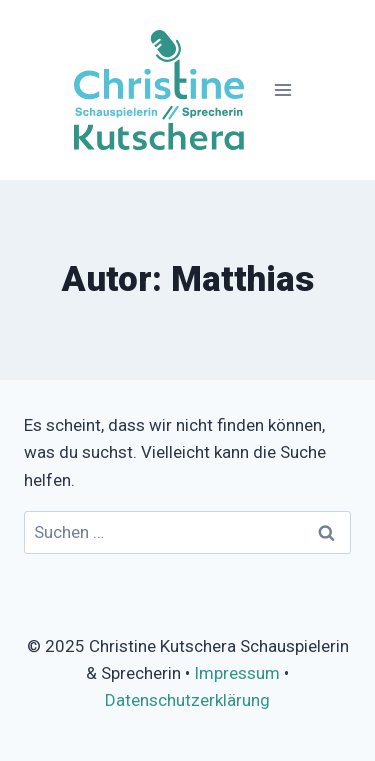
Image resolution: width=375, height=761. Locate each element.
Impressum (237, 673)
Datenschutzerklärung (187, 700)
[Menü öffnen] (282, 89)
